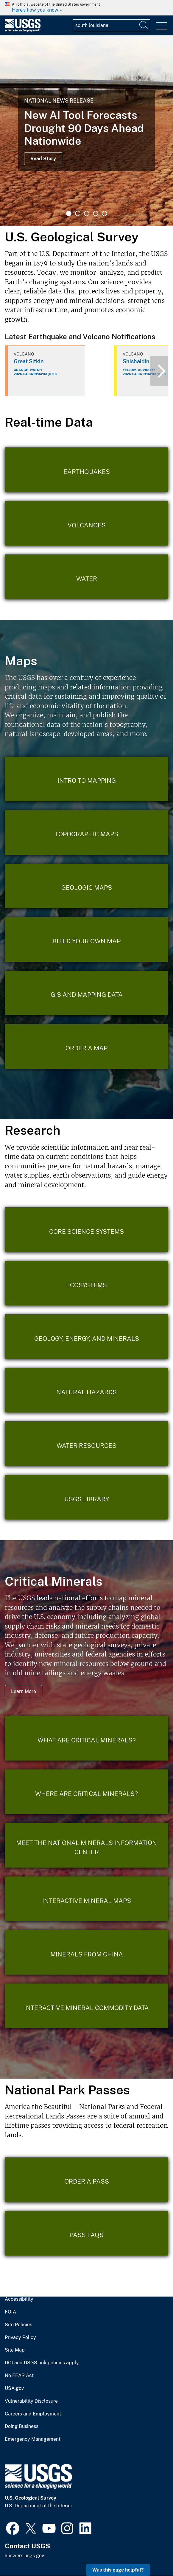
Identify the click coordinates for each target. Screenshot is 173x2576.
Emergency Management (32, 2439)
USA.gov (14, 2388)
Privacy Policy (20, 2337)
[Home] (22, 30)
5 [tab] (104, 213)
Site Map (15, 2350)
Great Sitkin (29, 361)
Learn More (23, 1691)
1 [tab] (68, 213)
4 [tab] (95, 213)
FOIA (10, 2312)
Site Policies (18, 2324)
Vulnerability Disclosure (31, 2401)
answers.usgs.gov (24, 2555)
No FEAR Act (19, 2375)
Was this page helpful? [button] (118, 2570)
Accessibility (19, 2299)
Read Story (43, 158)
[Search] (144, 25)
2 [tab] (77, 213)
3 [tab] (86, 213)
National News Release (58, 101)
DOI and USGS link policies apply (42, 2363)
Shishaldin (136, 361)
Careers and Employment (33, 2414)
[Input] (111, 25)
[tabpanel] (86, 130)
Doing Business (21, 2426)
